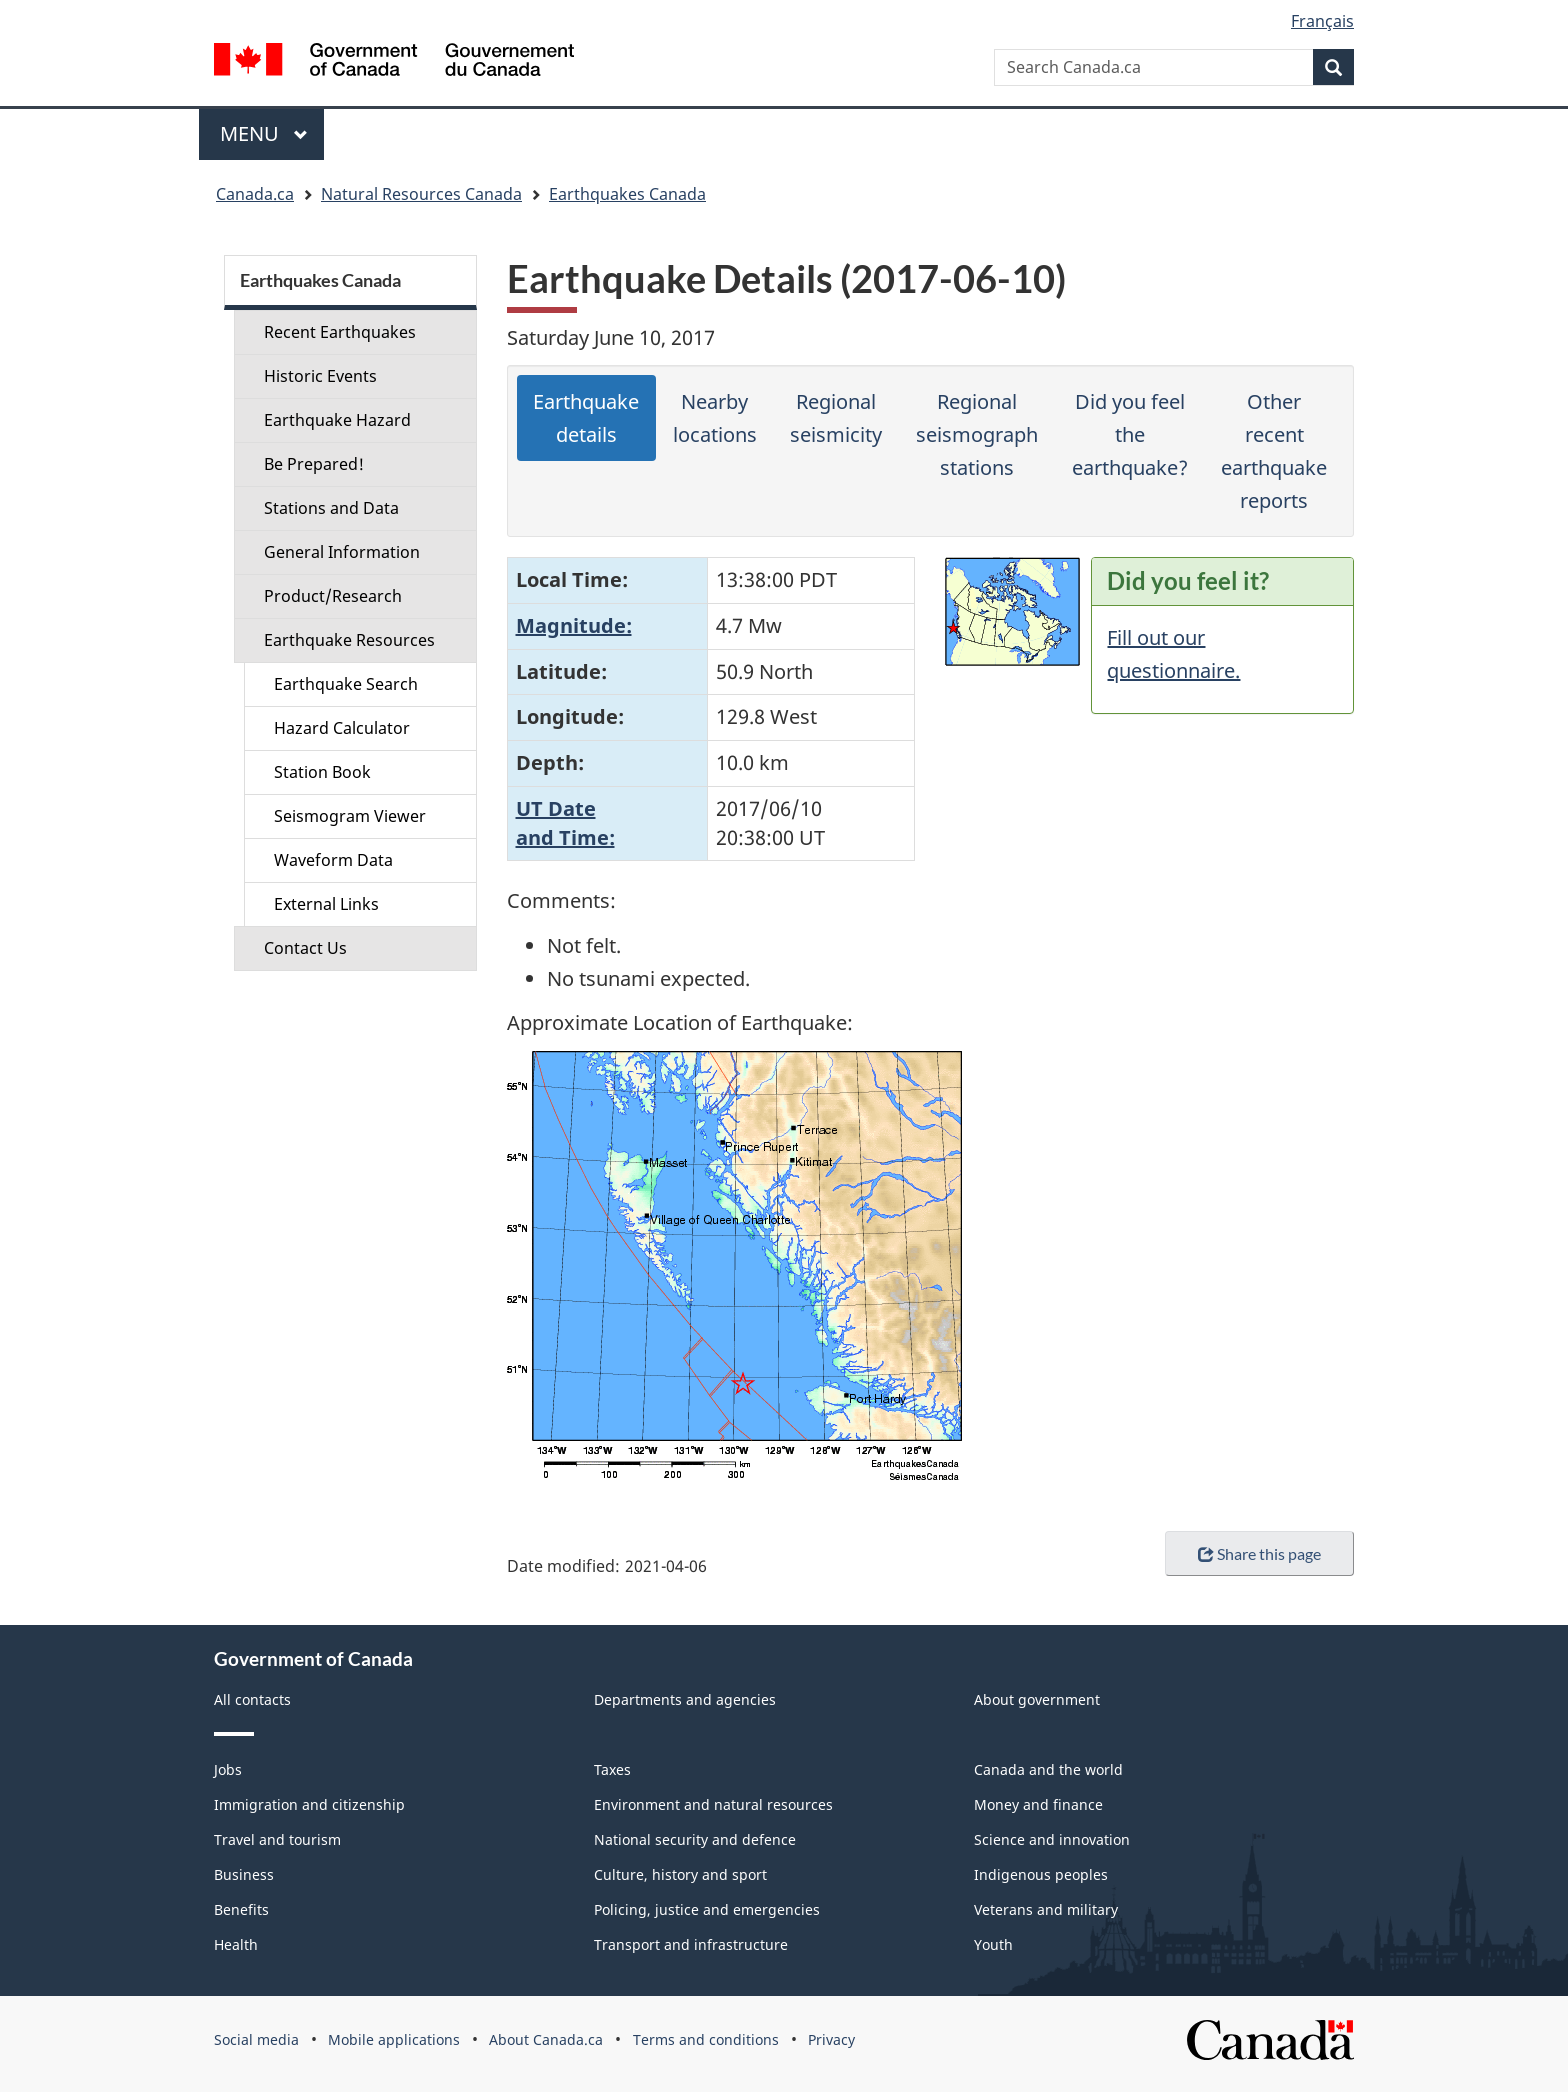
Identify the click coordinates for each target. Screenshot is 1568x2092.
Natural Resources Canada (421, 194)
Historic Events (320, 376)
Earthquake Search (346, 684)
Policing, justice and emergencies (707, 1909)
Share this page (1259, 1553)
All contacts (252, 1699)
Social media (256, 2039)
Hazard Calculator (342, 728)
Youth (993, 1944)
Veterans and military (1046, 1909)
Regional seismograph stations (977, 434)
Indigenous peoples (1041, 1874)
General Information (342, 552)
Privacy (831, 2039)
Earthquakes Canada (627, 194)
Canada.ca (255, 194)
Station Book (322, 772)
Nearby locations (715, 418)
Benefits (241, 1909)
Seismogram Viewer (350, 816)
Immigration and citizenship (309, 1804)
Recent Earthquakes (340, 332)
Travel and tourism (277, 1839)
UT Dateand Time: (565, 823)
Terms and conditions (706, 2039)
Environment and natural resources (713, 1804)
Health (236, 1944)
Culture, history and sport (680, 1874)
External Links (326, 904)
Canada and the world (1048, 1769)
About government (1037, 1699)
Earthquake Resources (349, 640)
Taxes (612, 1769)
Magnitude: (574, 625)
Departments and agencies (685, 1699)
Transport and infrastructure (691, 1944)
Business (244, 1874)
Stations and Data (331, 508)
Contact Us (305, 948)
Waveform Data (333, 860)
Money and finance (1038, 1804)
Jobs (228, 1769)
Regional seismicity (836, 418)
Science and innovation (1052, 1839)
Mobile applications (394, 2039)
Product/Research (333, 596)
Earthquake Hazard (337, 420)
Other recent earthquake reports (1274, 451)
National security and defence (695, 1839)
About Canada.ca (546, 2039)
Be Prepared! (314, 464)
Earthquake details (586, 418)
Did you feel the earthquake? (1130, 434)
